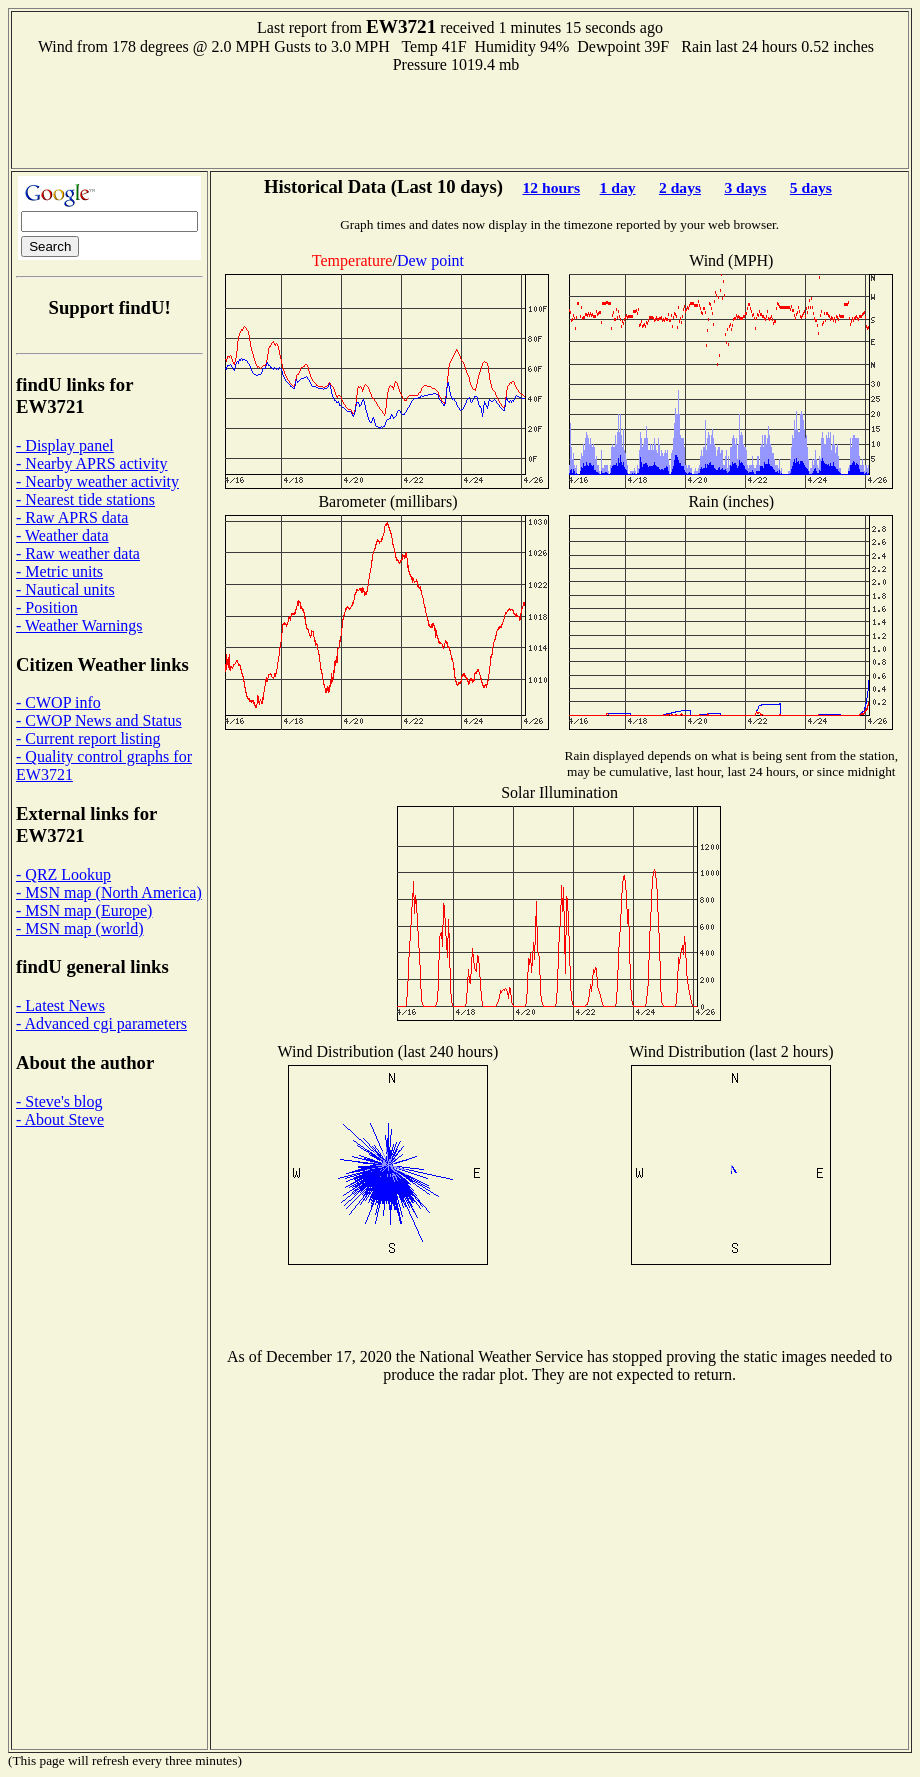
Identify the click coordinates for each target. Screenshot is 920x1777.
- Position (47, 607)
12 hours (551, 187)
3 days (745, 187)
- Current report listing (88, 738)
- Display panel (65, 445)
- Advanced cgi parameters (101, 1023)
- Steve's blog (59, 1101)
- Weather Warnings (79, 625)
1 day (618, 187)
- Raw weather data (78, 553)
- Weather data (62, 535)
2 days (680, 187)
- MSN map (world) (80, 928)
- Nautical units (65, 589)
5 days (811, 187)
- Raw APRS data (72, 517)
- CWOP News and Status (99, 720)
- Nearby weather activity (97, 481)
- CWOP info (58, 702)
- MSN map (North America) (109, 892)
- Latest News (60, 1005)
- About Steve (60, 1119)
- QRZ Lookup (63, 874)
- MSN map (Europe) (84, 910)
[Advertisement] (460, 119)
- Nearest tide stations (85, 499)
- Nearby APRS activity (92, 463)
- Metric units (59, 571)
